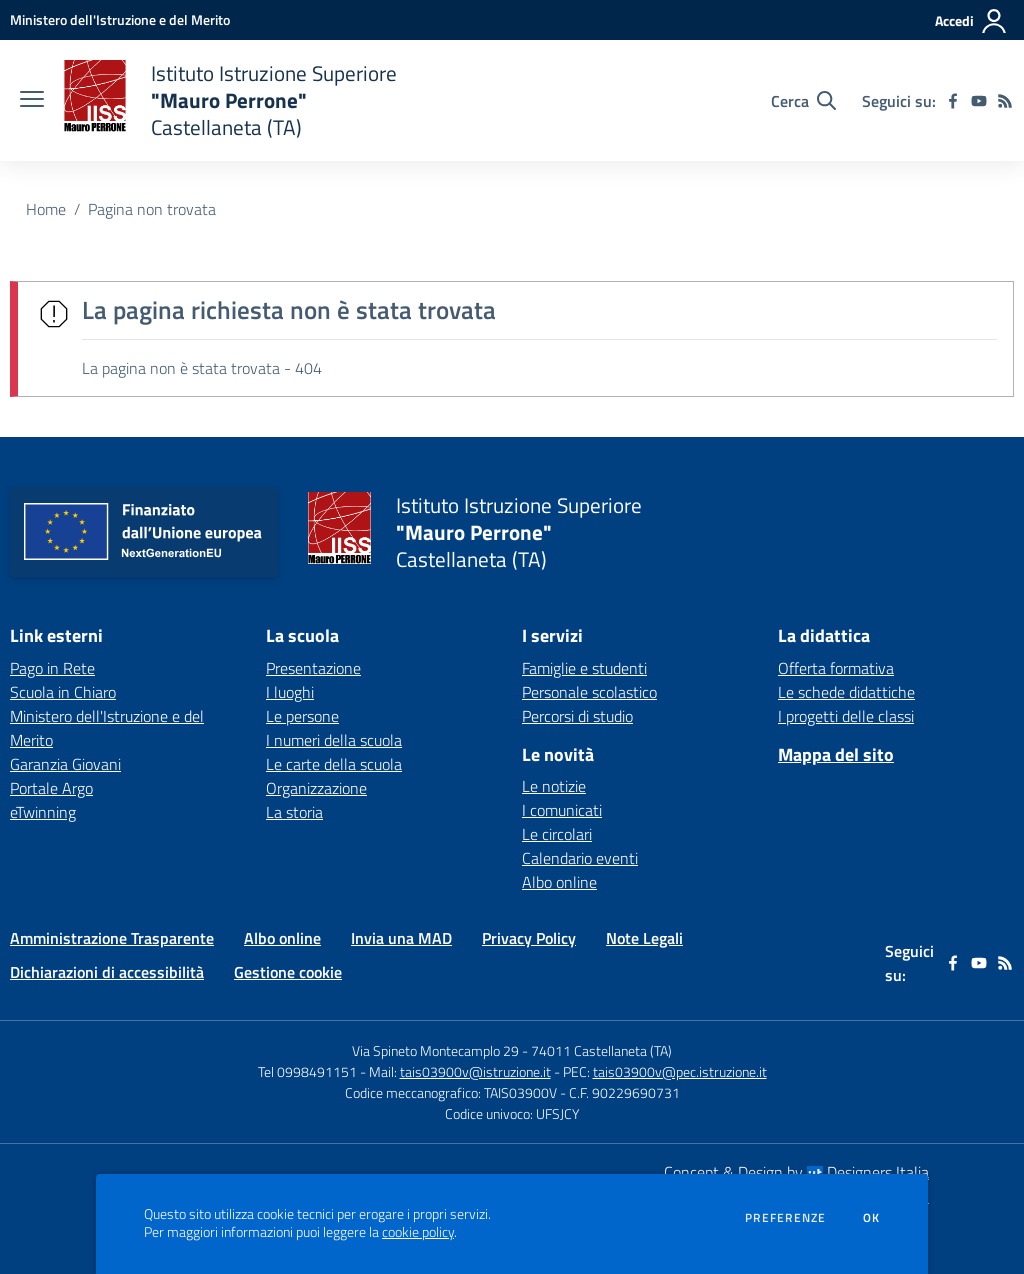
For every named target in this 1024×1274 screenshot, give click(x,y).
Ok (872, 1218)
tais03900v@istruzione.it (475, 1071)
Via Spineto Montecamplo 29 (435, 1050)
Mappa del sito (836, 754)
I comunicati (562, 810)
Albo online (559, 882)
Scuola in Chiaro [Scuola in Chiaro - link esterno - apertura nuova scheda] (63, 692)
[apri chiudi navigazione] (32, 101)
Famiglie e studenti (584, 668)
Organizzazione (316, 788)
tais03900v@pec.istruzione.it (680, 1071)
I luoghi (290, 692)
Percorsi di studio (577, 716)
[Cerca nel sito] (803, 101)
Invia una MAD (401, 938)
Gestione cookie (288, 972)
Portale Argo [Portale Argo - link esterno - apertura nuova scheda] (51, 788)
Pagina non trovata (152, 209)
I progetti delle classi (846, 716)
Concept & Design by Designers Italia (796, 1172)
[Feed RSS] (1005, 101)
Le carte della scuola (334, 764)
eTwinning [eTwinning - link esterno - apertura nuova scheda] (43, 812)
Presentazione (313, 668)
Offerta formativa (836, 668)
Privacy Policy (529, 938)
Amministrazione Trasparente (112, 938)
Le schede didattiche (846, 692)
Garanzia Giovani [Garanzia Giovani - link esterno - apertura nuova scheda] (65, 764)
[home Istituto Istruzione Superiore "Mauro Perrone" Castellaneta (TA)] (230, 100)
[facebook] (953, 101)
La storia (294, 812)
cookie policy (418, 1232)
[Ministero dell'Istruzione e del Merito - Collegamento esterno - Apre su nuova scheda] (120, 19)
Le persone (302, 716)
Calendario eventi (580, 858)
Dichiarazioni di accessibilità (107, 972)
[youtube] (979, 101)
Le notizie (554, 786)
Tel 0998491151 (309, 1071)
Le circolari (557, 834)
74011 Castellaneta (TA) (601, 1050)
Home (46, 209)
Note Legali (644, 938)
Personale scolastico (589, 692)
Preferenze (785, 1218)
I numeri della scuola (334, 740)
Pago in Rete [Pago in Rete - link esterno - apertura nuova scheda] (52, 668)
